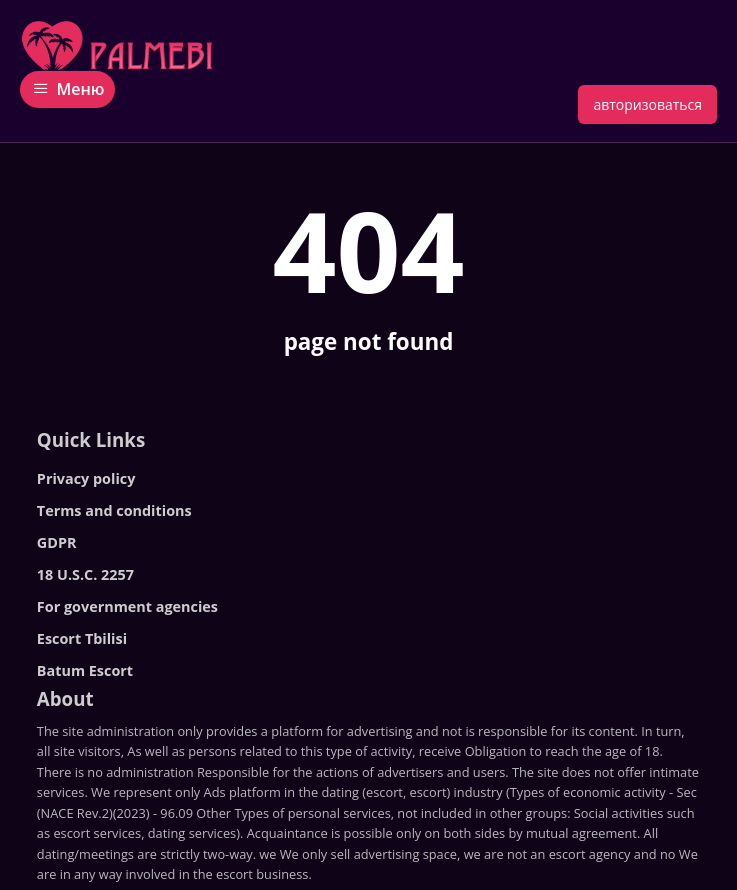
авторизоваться (647, 104)
